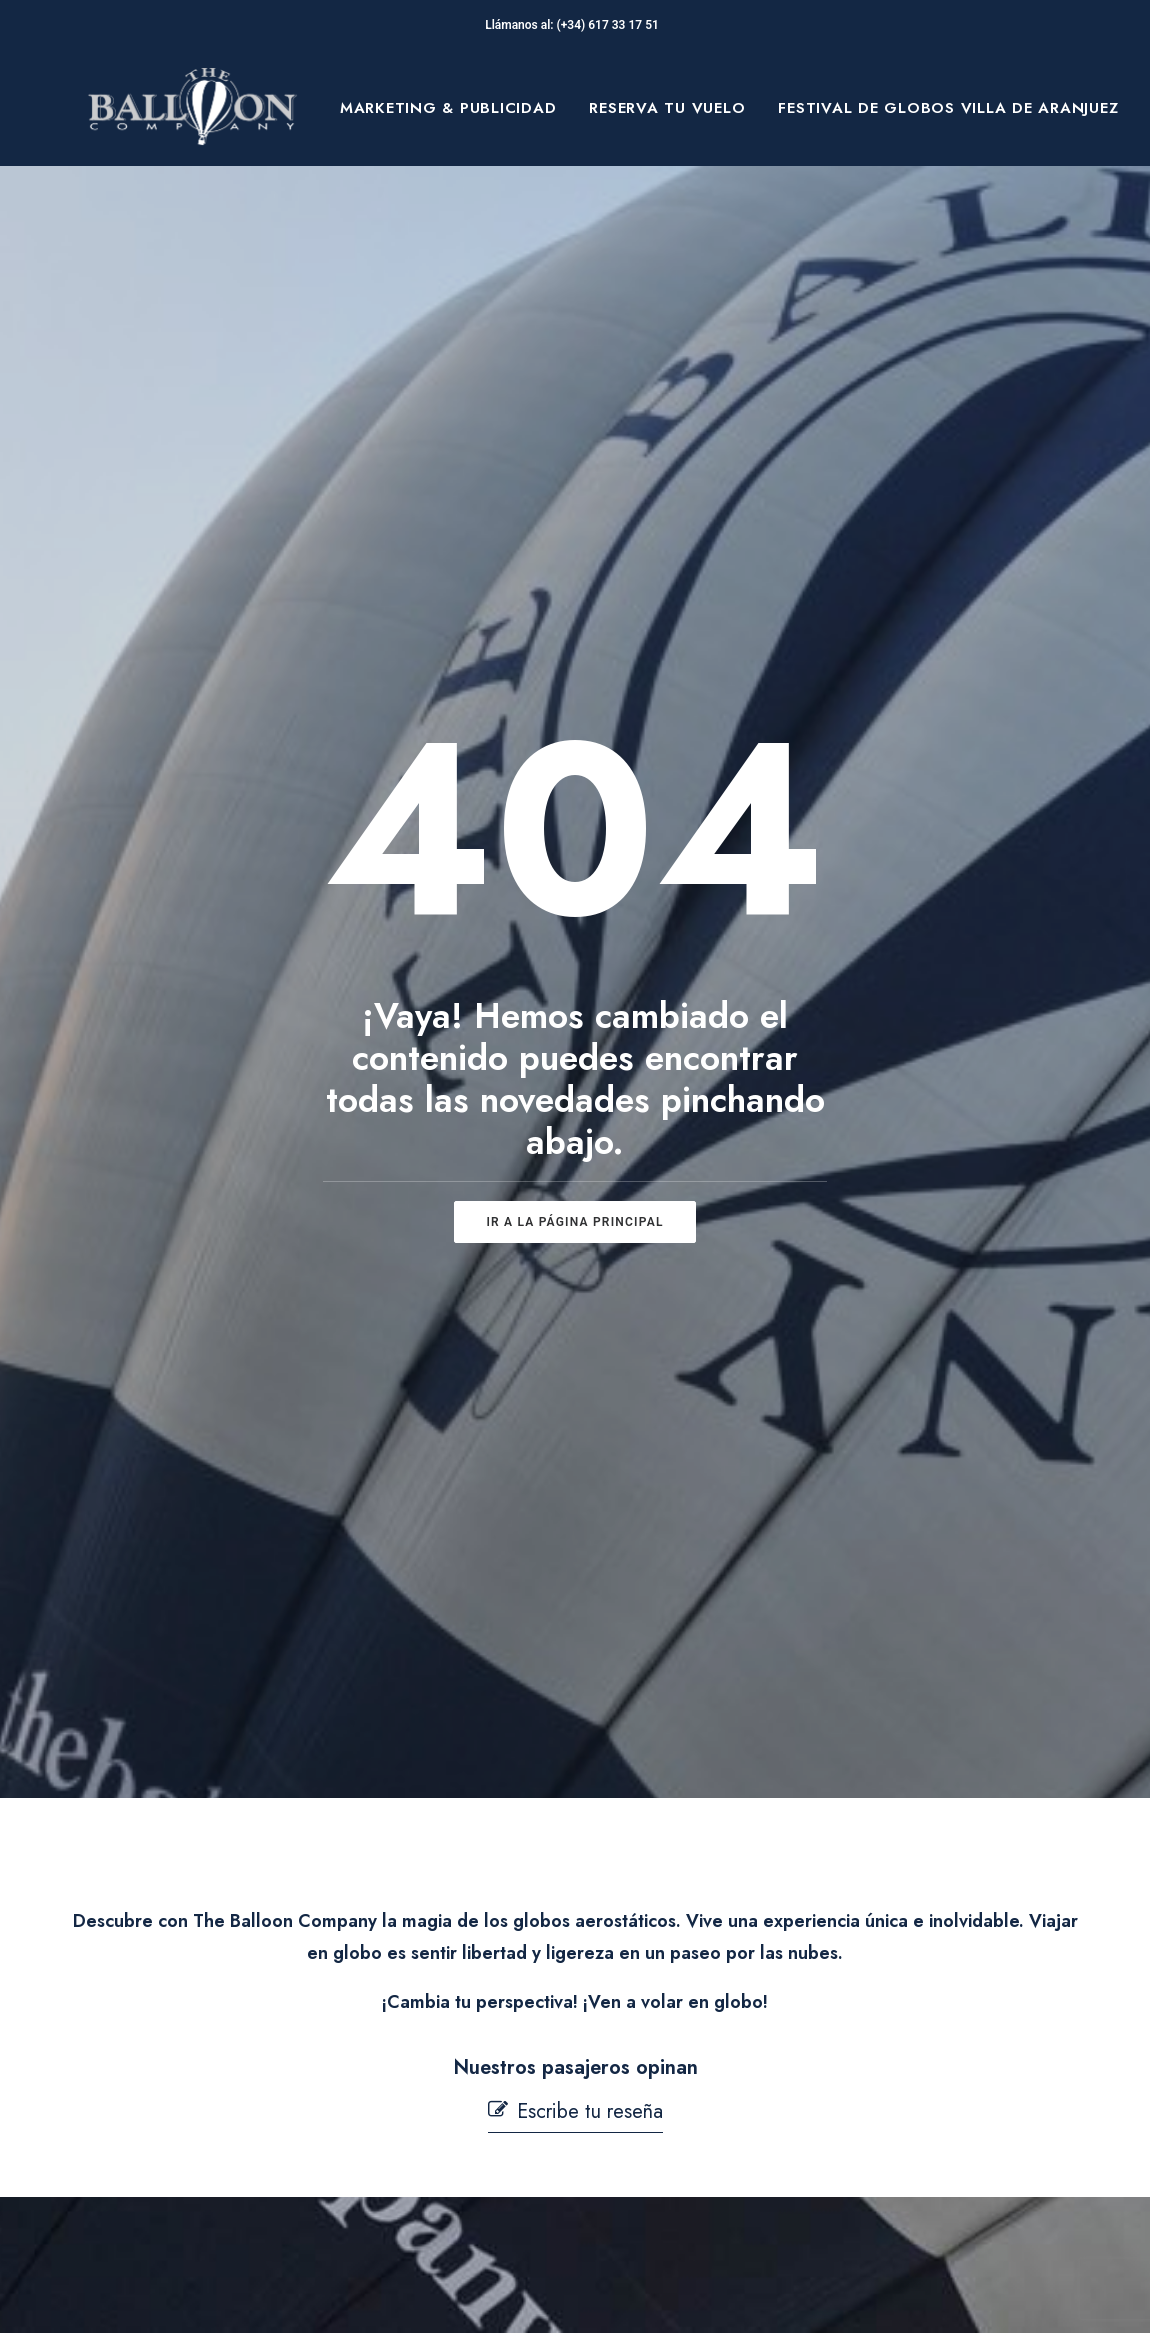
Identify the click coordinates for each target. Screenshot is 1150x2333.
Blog (160, 2087)
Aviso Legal (655, 1970)
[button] (575, 1218)
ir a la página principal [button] (574, 775)
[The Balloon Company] (192, 108)
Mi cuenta (415, 2204)
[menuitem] (448, 108)
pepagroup (330, 2294)
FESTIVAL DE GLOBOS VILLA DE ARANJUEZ (948, 108)
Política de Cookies (685, 2064)
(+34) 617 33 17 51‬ (611, 25)
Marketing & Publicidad (448, 108)
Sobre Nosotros (205, 1993)
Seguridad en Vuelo (453, 2074)
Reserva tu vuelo (667, 108)
